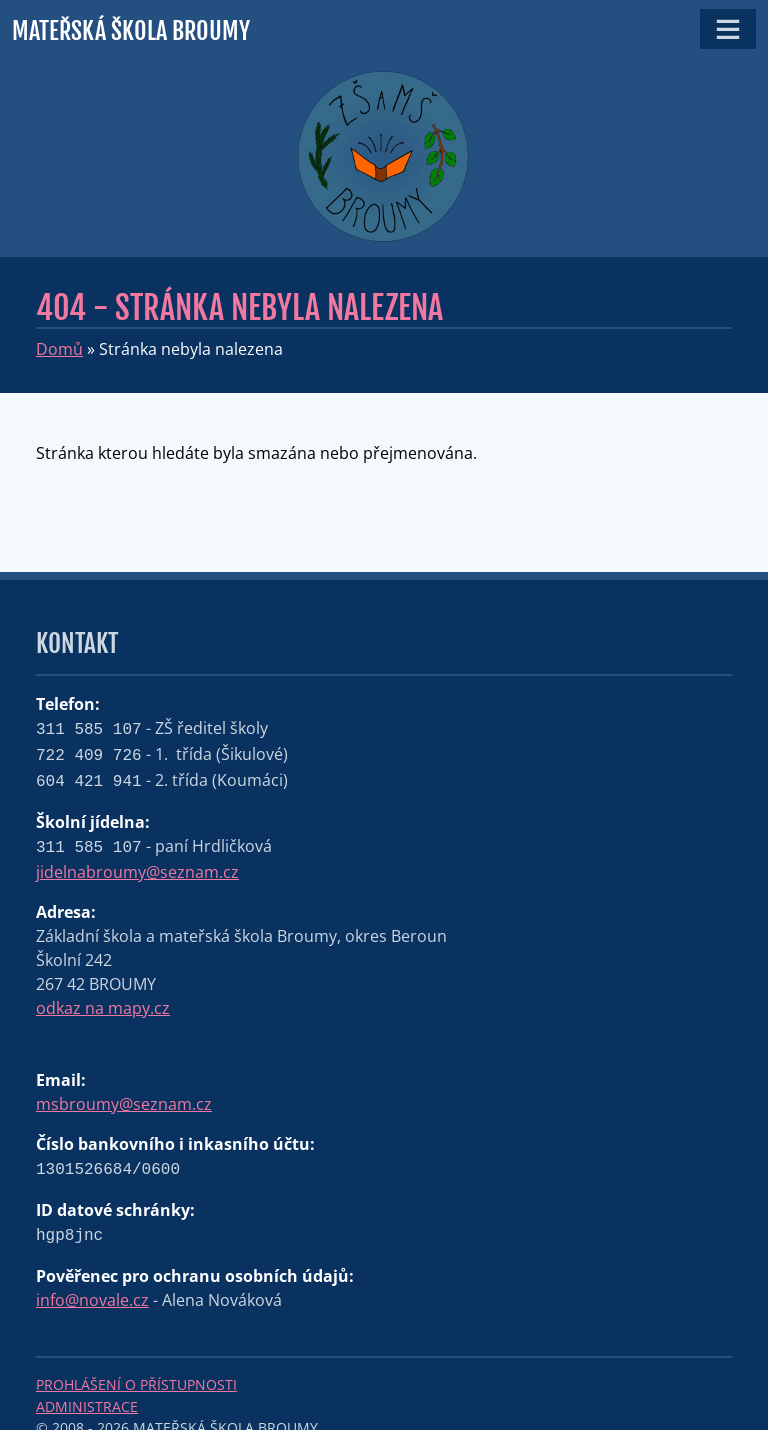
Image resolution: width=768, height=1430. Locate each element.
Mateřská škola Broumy (131, 31)
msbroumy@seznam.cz (124, 1104)
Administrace (87, 1406)
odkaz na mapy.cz (103, 1008)
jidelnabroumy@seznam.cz (137, 872)
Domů (59, 349)
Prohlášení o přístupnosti (136, 1384)
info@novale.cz (92, 1300)
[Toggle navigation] (728, 29)
